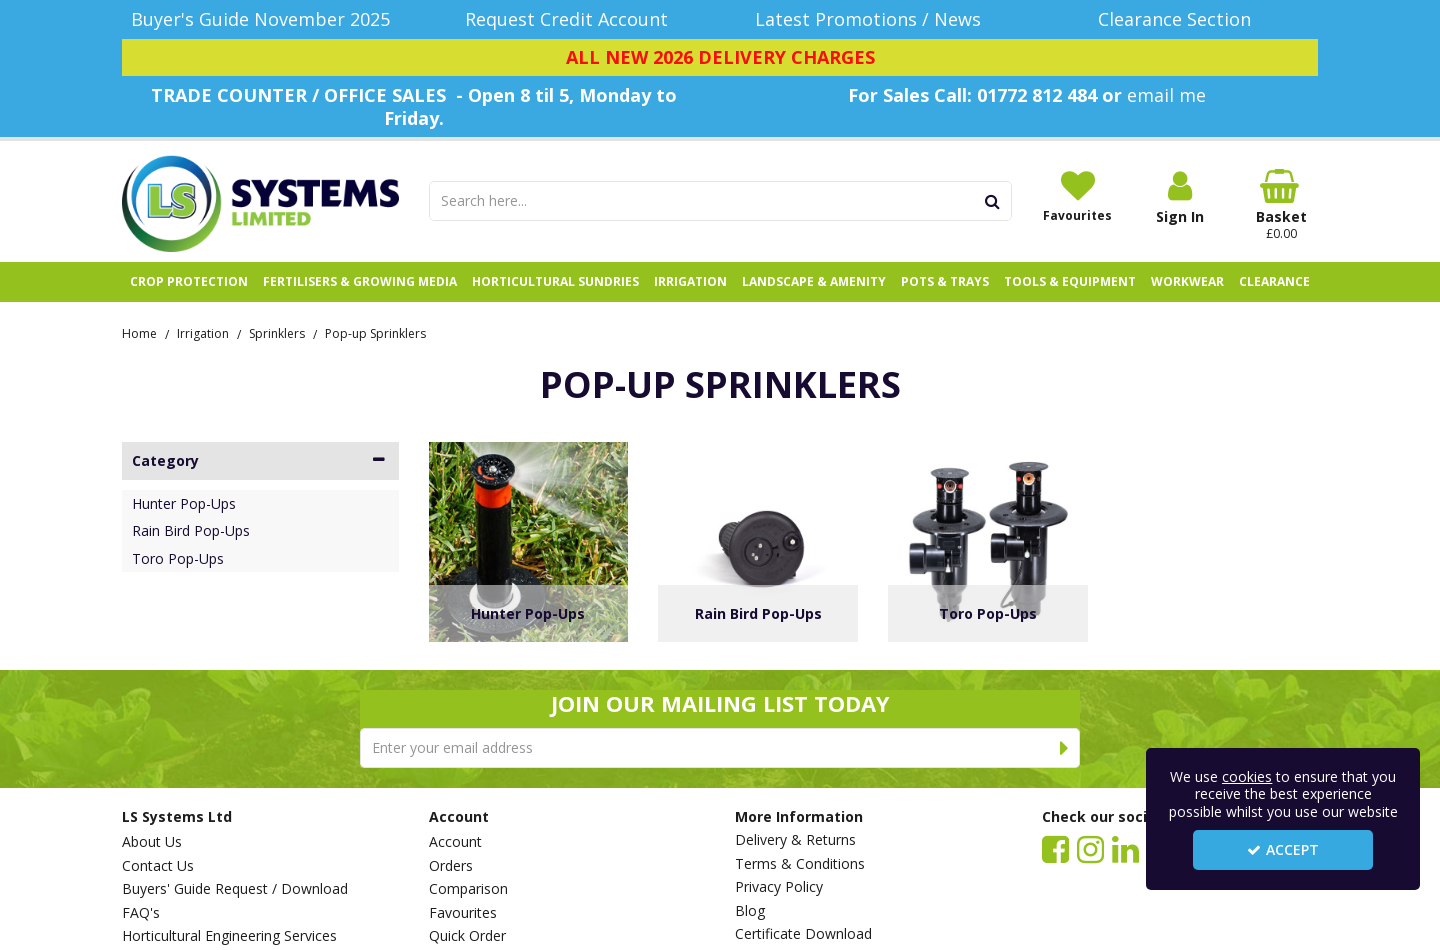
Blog (750, 911)
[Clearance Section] (1180, 19)
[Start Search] (993, 201)
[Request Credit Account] (567, 19)
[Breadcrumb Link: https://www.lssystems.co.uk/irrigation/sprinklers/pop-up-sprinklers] (375, 332)
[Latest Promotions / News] (873, 19)
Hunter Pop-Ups (184, 504)
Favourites (463, 913)
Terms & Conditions (800, 864)
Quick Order (467, 936)
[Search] (702, 201)
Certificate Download (803, 934)
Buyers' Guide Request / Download (235, 889)
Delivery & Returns (795, 840)
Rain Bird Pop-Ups (191, 531)
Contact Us (158, 866)
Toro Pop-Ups (178, 559)
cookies (1247, 776)
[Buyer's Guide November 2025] (260, 19)
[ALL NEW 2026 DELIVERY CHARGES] (720, 58)
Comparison (468, 889)
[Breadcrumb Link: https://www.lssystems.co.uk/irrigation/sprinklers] (277, 332)
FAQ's (141, 913)
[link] (1055, 848)
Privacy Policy (779, 887)
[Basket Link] (1282, 205)
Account (455, 842)
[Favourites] (1078, 196)
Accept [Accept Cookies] (1283, 849)
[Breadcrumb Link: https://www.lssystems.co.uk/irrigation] (203, 332)
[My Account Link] (1180, 197)
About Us (152, 842)
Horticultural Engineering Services (229, 936)
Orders (451, 866)
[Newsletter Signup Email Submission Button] (1064, 748)
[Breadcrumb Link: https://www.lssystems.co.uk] (139, 332)
